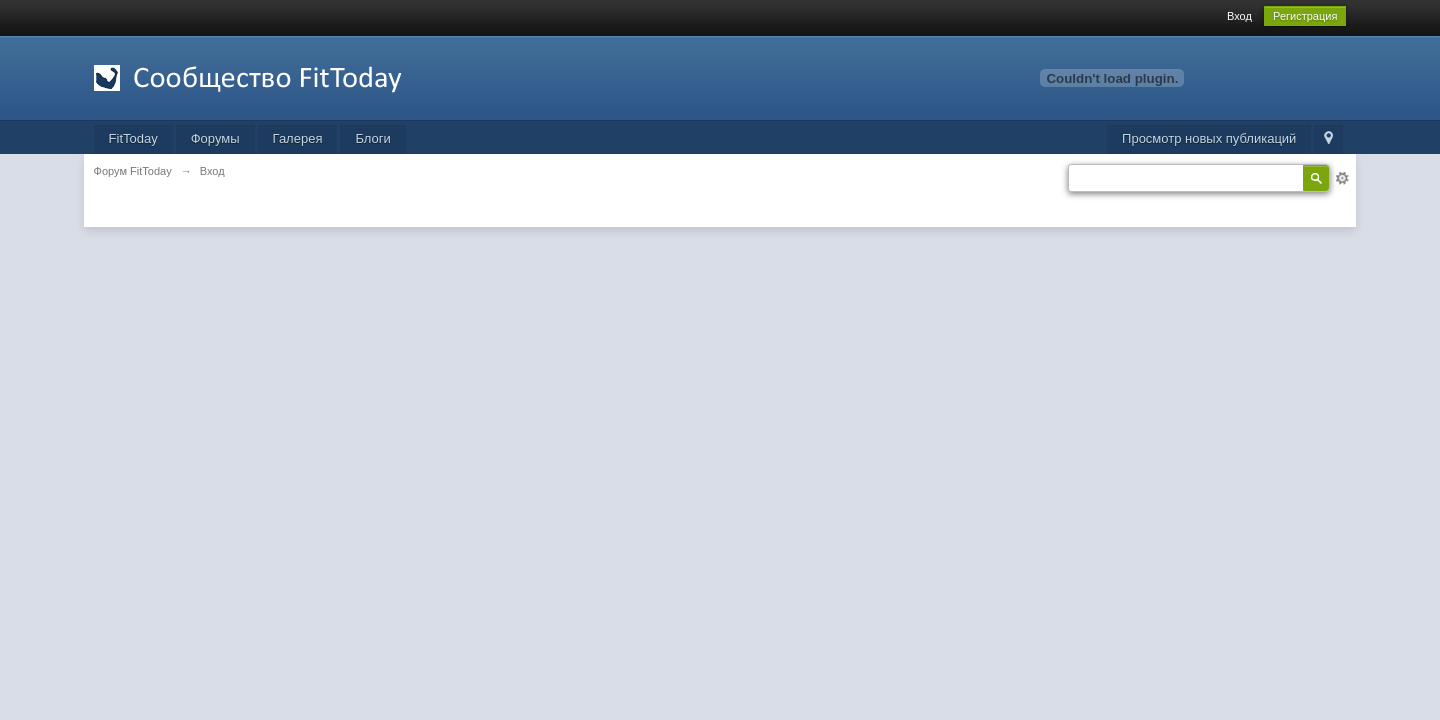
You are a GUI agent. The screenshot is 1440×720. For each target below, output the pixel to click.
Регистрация (1305, 16)
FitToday (133, 138)
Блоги (372, 138)
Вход (1239, 16)
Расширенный (1342, 178)
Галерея (298, 138)
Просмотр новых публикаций (1209, 138)
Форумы (215, 138)
